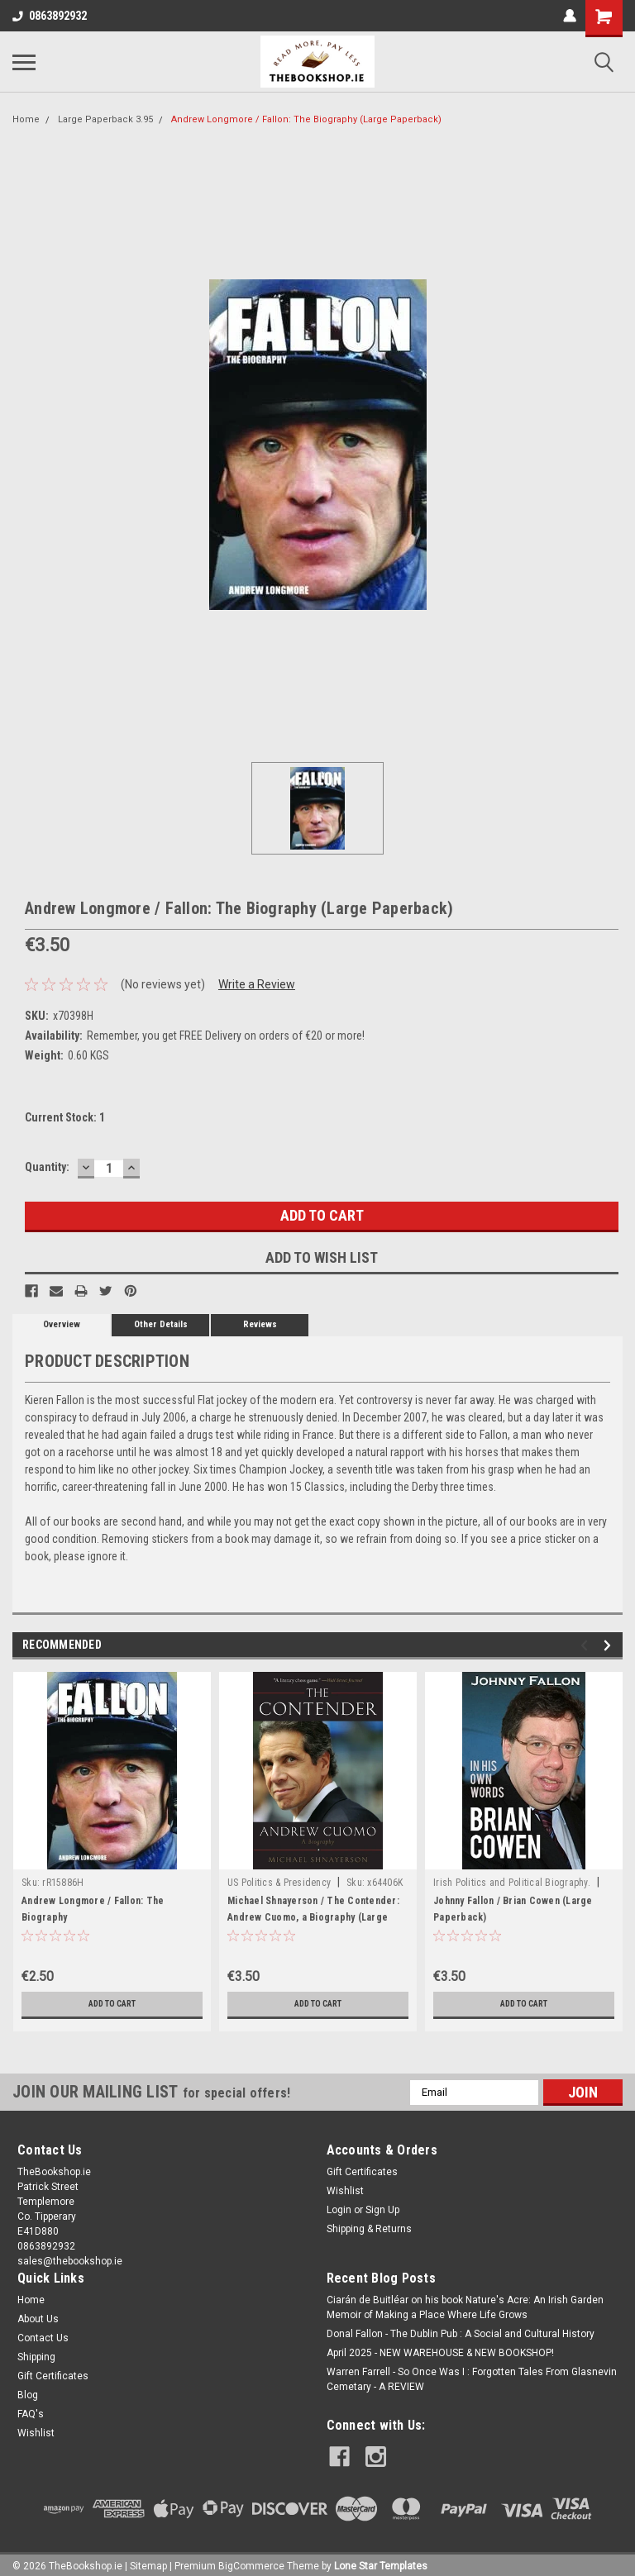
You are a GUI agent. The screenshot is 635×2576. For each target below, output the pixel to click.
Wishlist (345, 2191)
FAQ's (30, 2414)
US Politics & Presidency (279, 1882)
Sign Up (382, 2210)
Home (26, 119)
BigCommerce (251, 2559)
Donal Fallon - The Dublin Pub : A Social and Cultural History (460, 2334)
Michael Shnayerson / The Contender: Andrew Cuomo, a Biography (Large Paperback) (313, 1917)
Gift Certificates (362, 2172)
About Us (38, 2319)
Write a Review (256, 984)
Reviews (260, 1324)
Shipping (36, 2357)
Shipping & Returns (369, 2229)
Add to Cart (112, 2004)
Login (339, 2210)
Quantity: (47, 1167)
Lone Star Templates (380, 2559)
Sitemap (148, 2559)
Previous (586, 1645)
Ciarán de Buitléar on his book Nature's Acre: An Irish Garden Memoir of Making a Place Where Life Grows (465, 2307)
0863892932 (49, 15)
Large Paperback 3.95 (105, 119)
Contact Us (43, 2338)
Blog (27, 2395)
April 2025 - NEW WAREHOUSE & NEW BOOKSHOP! (440, 2353)
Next (610, 1645)
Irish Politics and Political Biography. (511, 1882)
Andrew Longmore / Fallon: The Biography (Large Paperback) (306, 119)
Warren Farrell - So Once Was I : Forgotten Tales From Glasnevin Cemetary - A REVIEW (472, 2379)
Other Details (161, 1324)
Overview (61, 1324)
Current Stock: (65, 1117)
